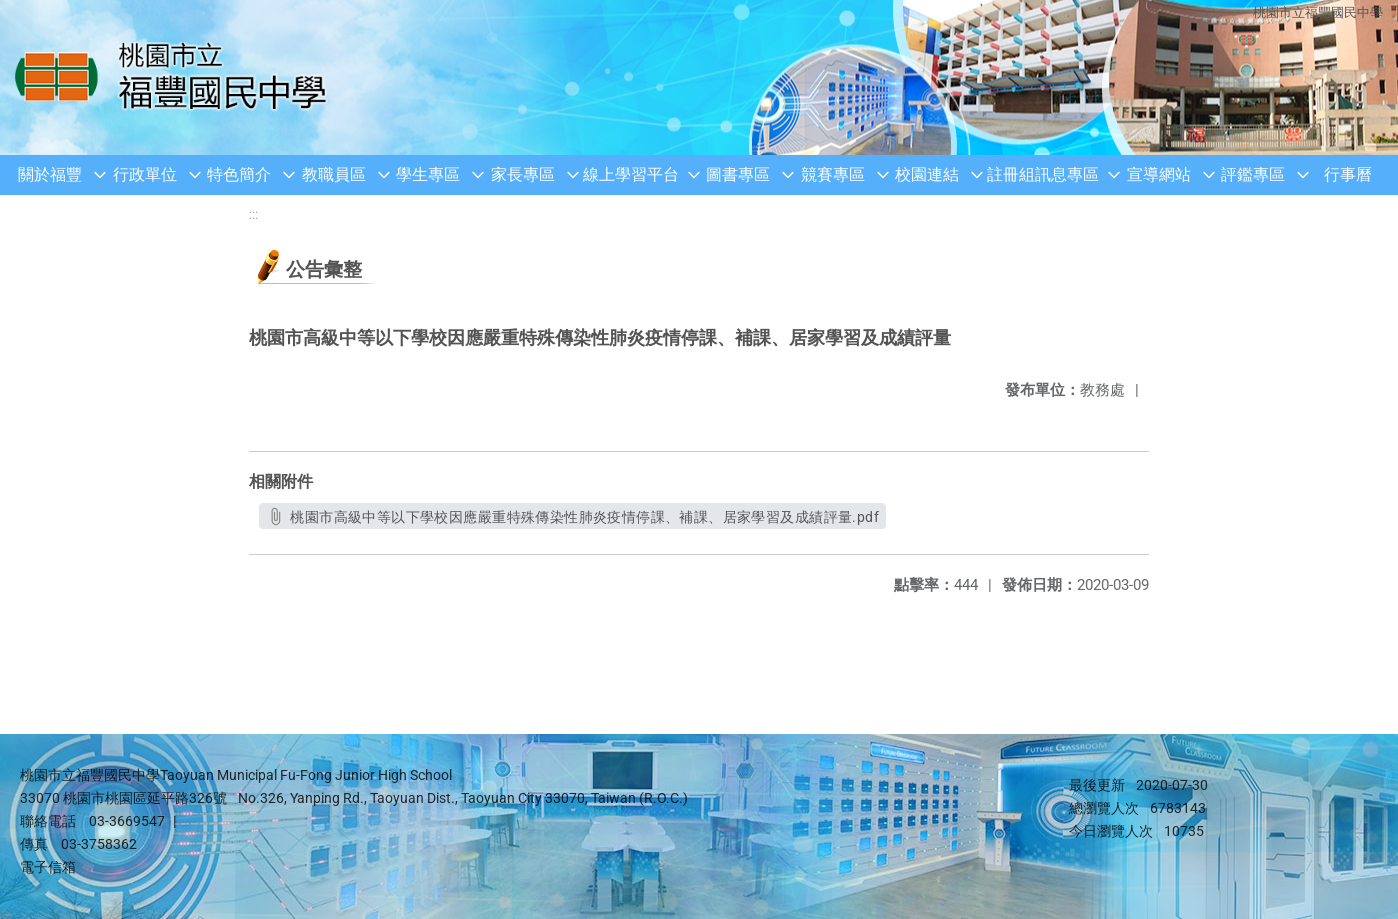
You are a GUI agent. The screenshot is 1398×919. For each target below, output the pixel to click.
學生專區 (428, 174)
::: (253, 214)
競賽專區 (833, 174)
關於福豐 (50, 174)
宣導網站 (1159, 174)
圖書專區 (738, 174)
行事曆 (1348, 174)
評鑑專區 (1253, 174)
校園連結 (927, 174)
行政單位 (145, 174)
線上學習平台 (631, 174)
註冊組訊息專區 (1043, 174)
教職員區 (334, 174)
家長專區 (523, 174)
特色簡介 (239, 174)
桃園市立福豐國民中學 (1318, 12)
